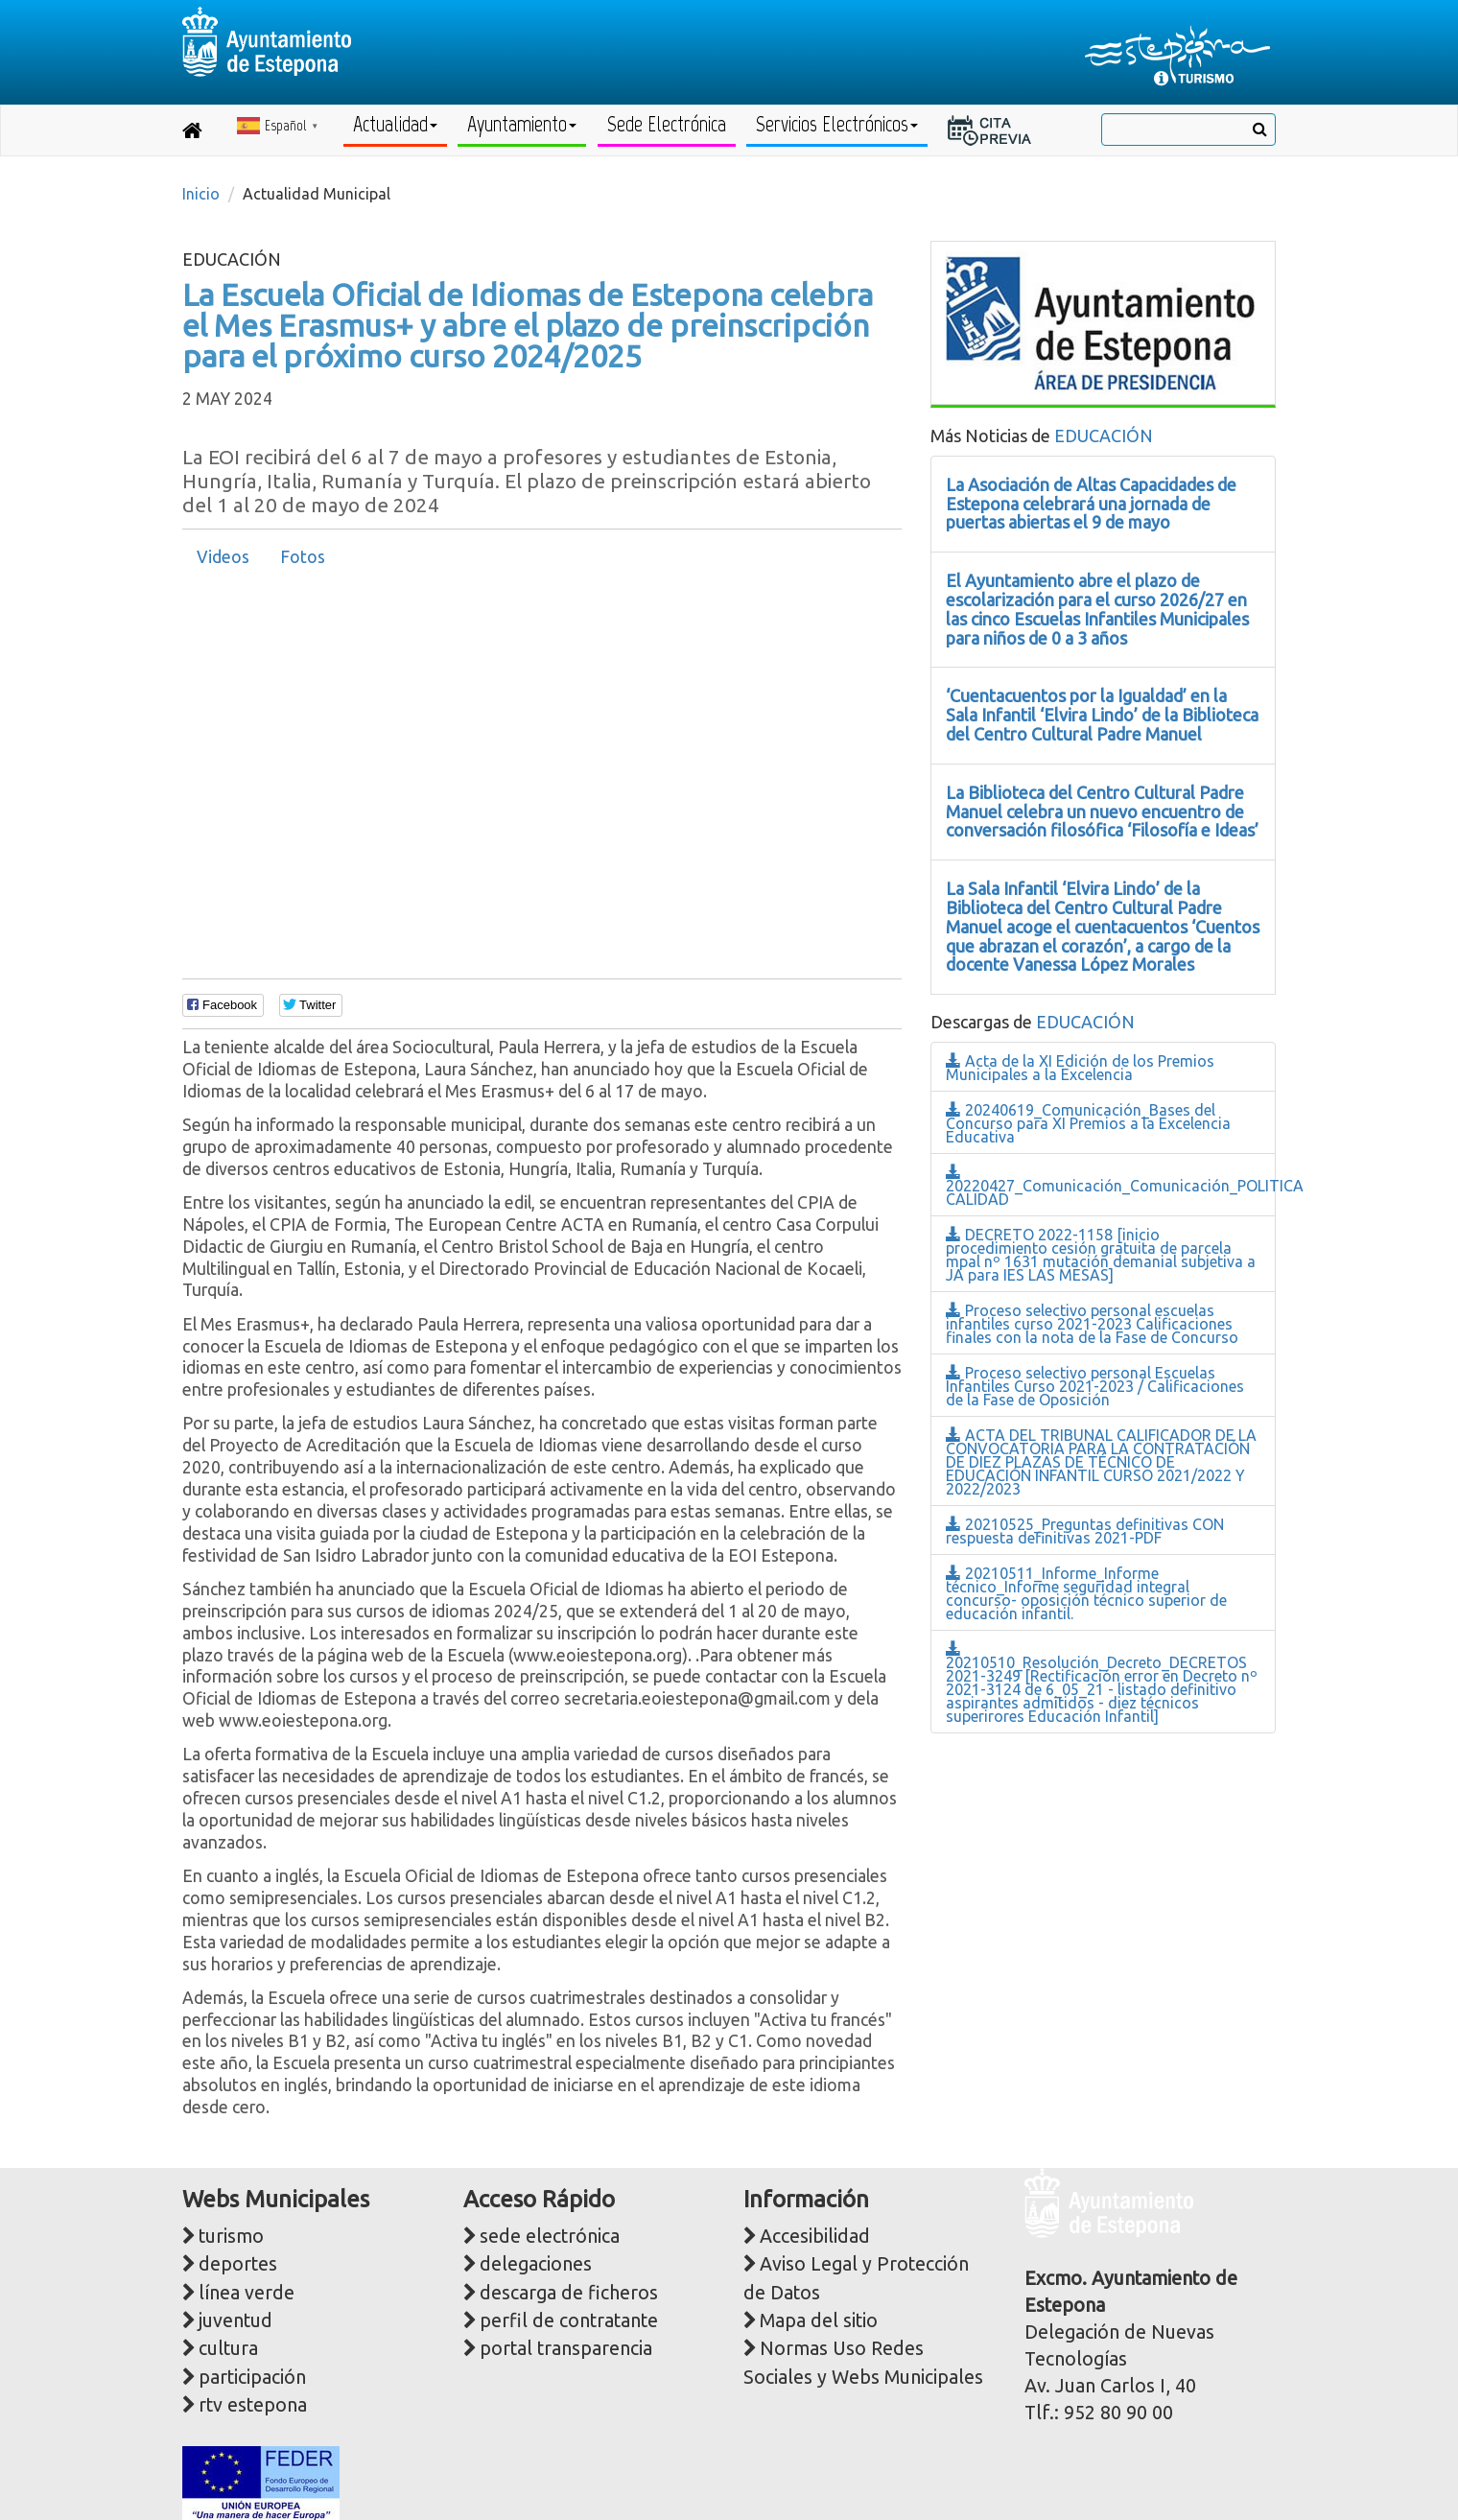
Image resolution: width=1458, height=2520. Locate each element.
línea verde (246, 2292)
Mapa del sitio (819, 2320)
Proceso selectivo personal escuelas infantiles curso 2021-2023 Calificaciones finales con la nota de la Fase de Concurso (1092, 1324)
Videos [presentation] (223, 557)
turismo (231, 2236)
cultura (228, 2348)
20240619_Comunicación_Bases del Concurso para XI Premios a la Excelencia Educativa (1088, 1123)
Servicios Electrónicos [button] (837, 124)
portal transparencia (566, 2348)
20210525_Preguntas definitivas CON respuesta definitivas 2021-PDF (1085, 1531)
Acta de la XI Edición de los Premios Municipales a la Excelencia (1080, 1067)
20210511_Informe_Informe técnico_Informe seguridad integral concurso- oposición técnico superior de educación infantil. (1086, 1593)
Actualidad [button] (395, 124)
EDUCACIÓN (1103, 435)
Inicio (201, 193)
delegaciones (536, 2263)
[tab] (223, 557)
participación (252, 2377)
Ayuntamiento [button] (521, 124)
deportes (238, 2263)
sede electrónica (550, 2236)
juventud (235, 2320)
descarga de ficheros (569, 2292)
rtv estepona (253, 2404)
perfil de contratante (569, 2320)
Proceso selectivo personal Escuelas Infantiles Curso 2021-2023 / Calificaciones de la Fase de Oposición (1095, 1386)
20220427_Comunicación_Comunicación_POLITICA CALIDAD (1125, 1186)
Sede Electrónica (666, 124)
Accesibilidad (815, 2236)
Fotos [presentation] (302, 557)
